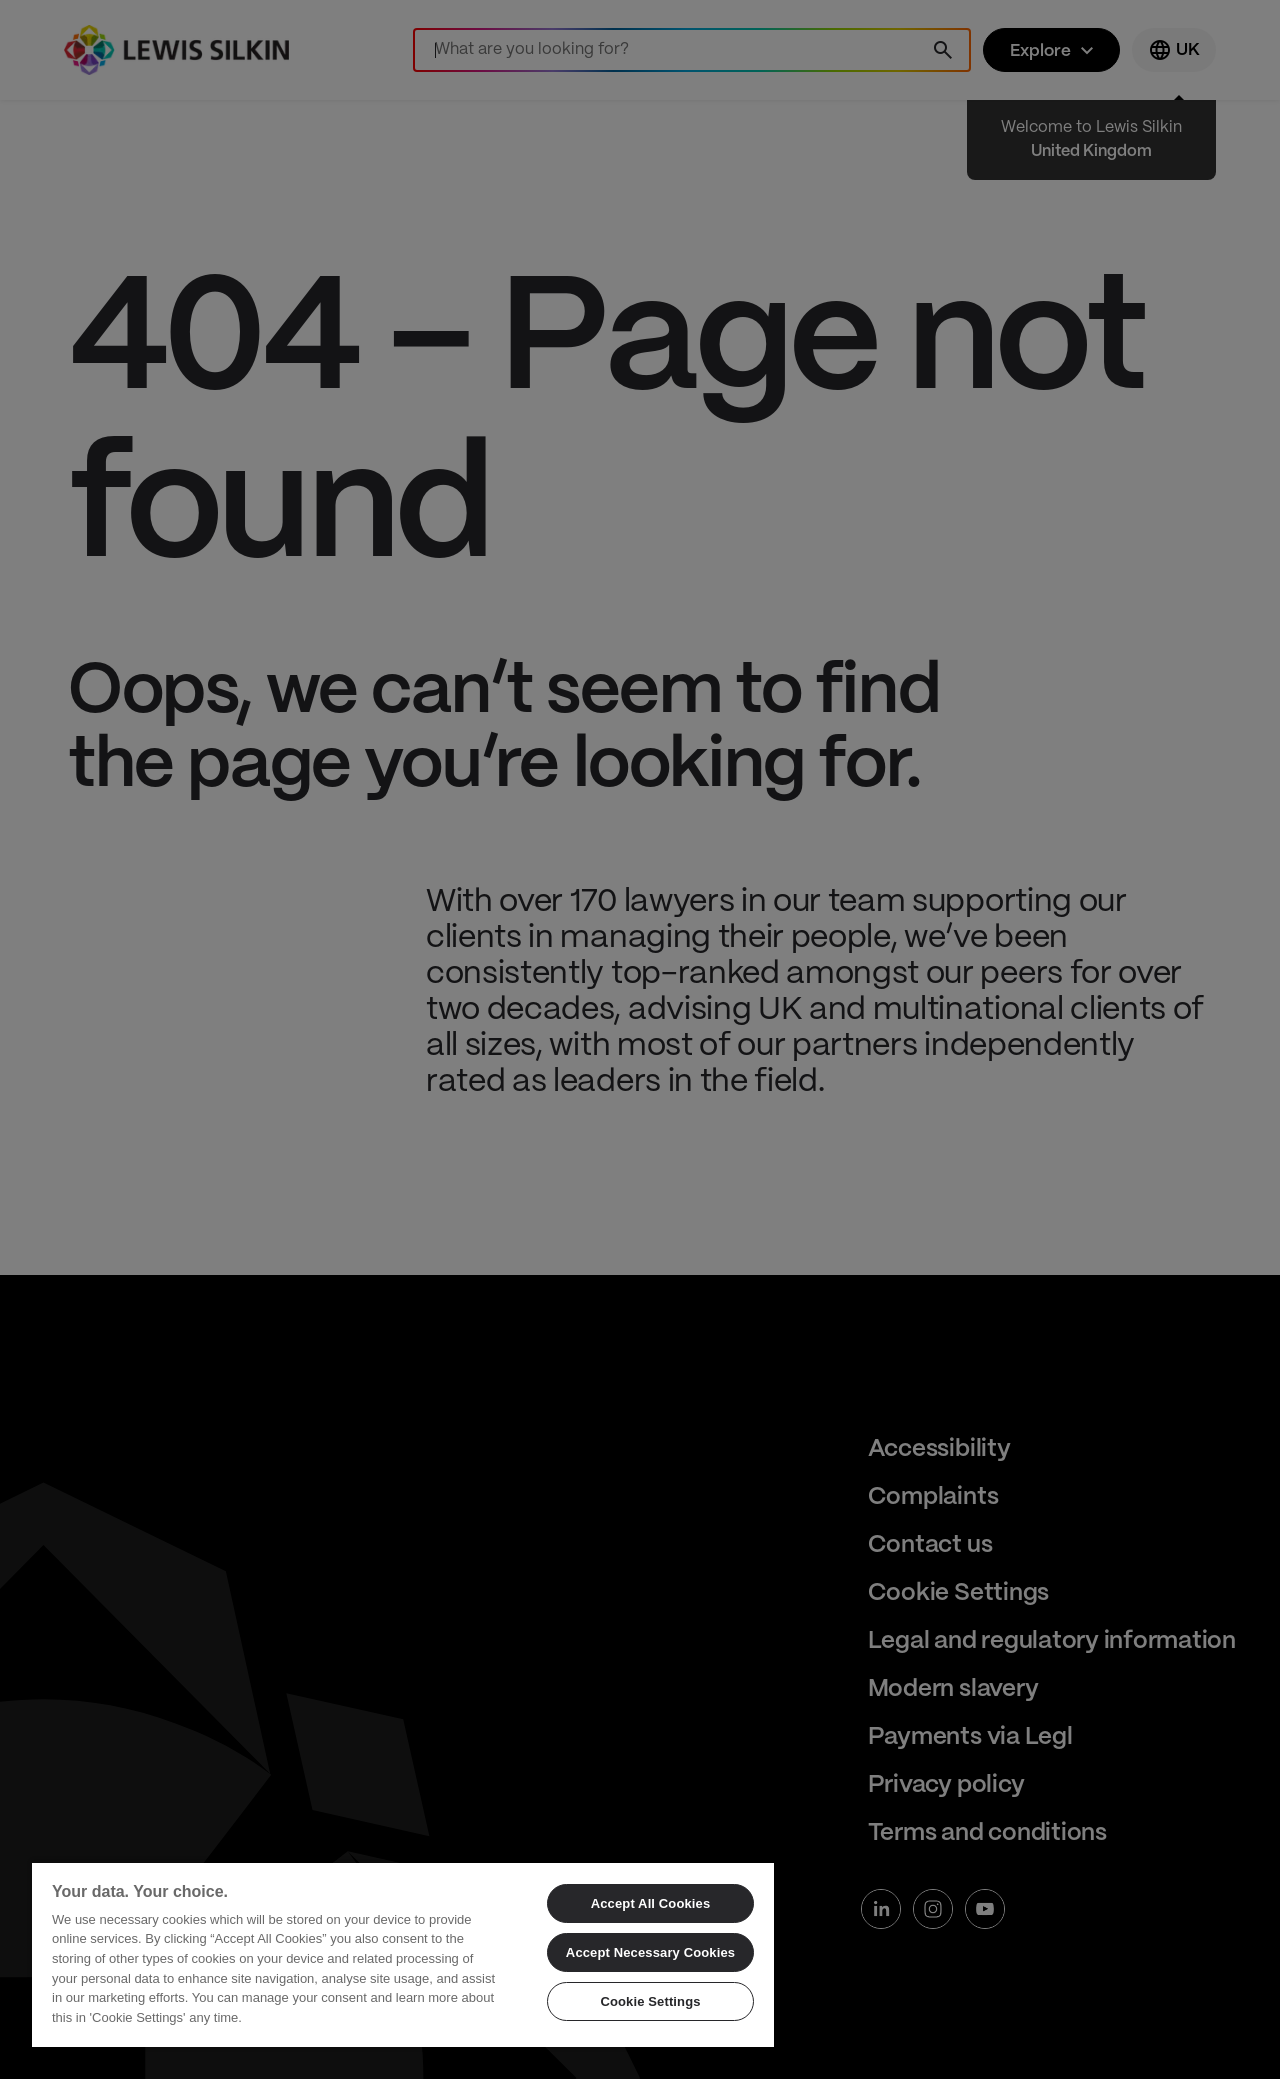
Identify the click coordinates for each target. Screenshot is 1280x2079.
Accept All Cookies (651, 1903)
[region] (403, 1954)
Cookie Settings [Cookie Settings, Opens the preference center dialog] (650, 2001)
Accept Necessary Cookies (650, 1952)
